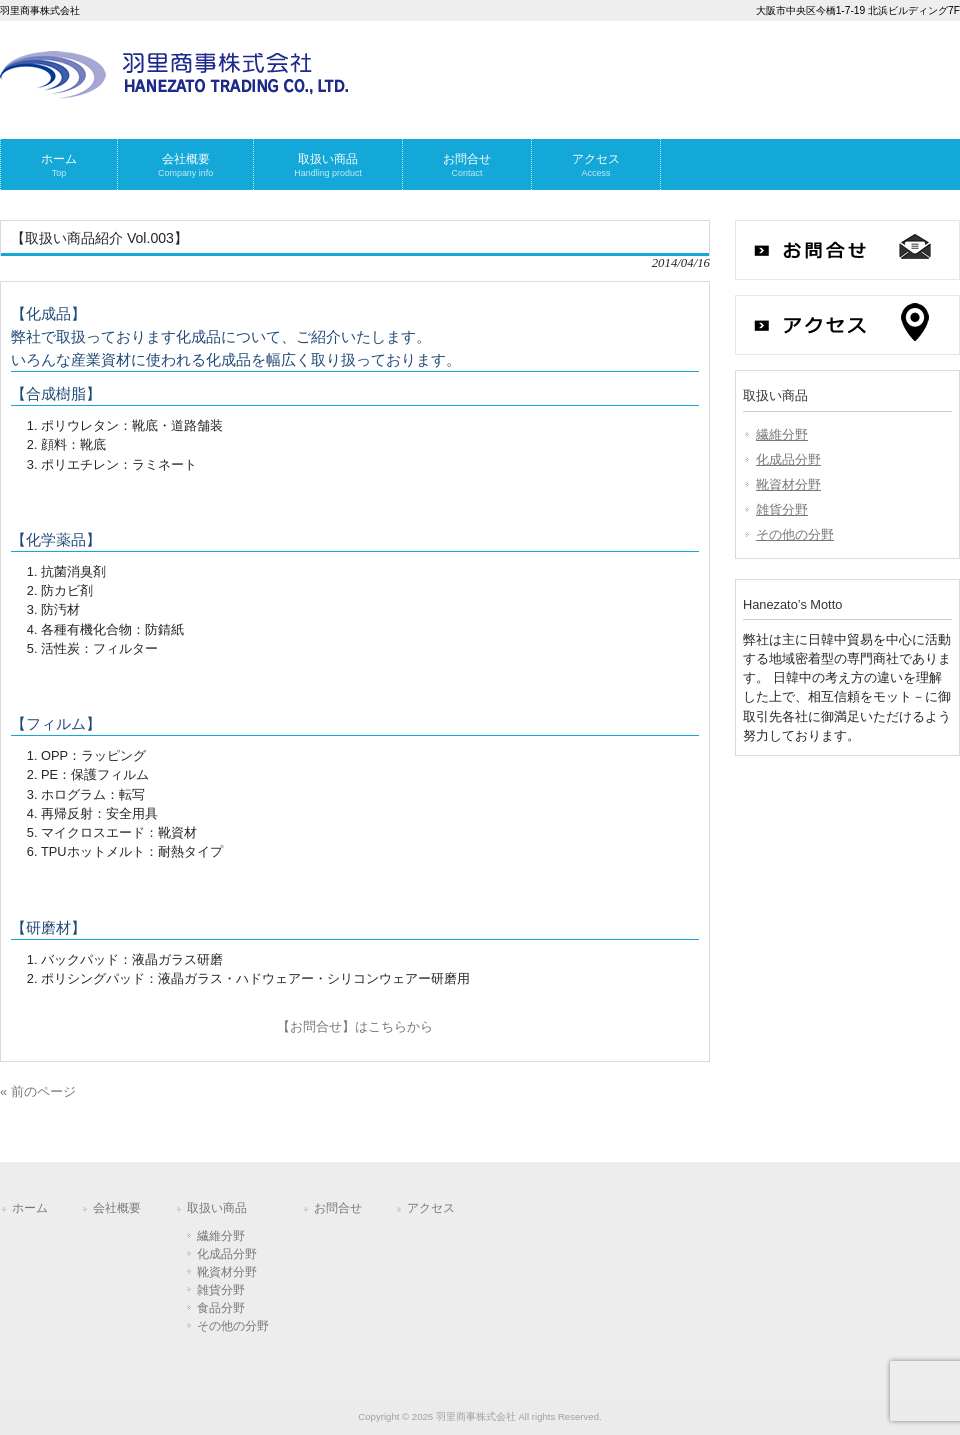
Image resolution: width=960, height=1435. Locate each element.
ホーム (30, 1208)
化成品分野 (788, 459)
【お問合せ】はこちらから (355, 1026)
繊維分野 (782, 434)
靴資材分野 (788, 484)
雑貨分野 (782, 509)
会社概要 (117, 1208)
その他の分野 (795, 534)
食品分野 (221, 1308)
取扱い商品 (217, 1208)
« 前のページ (38, 1091)
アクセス (431, 1208)
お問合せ (338, 1208)
